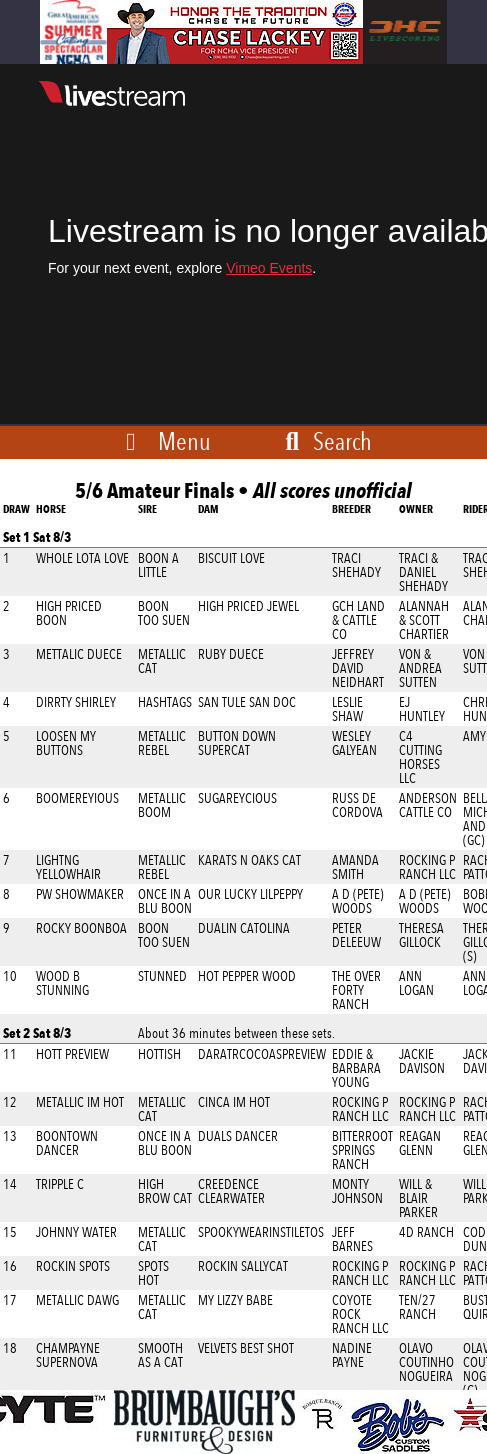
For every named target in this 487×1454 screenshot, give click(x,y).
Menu (184, 441)
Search (324, 441)
